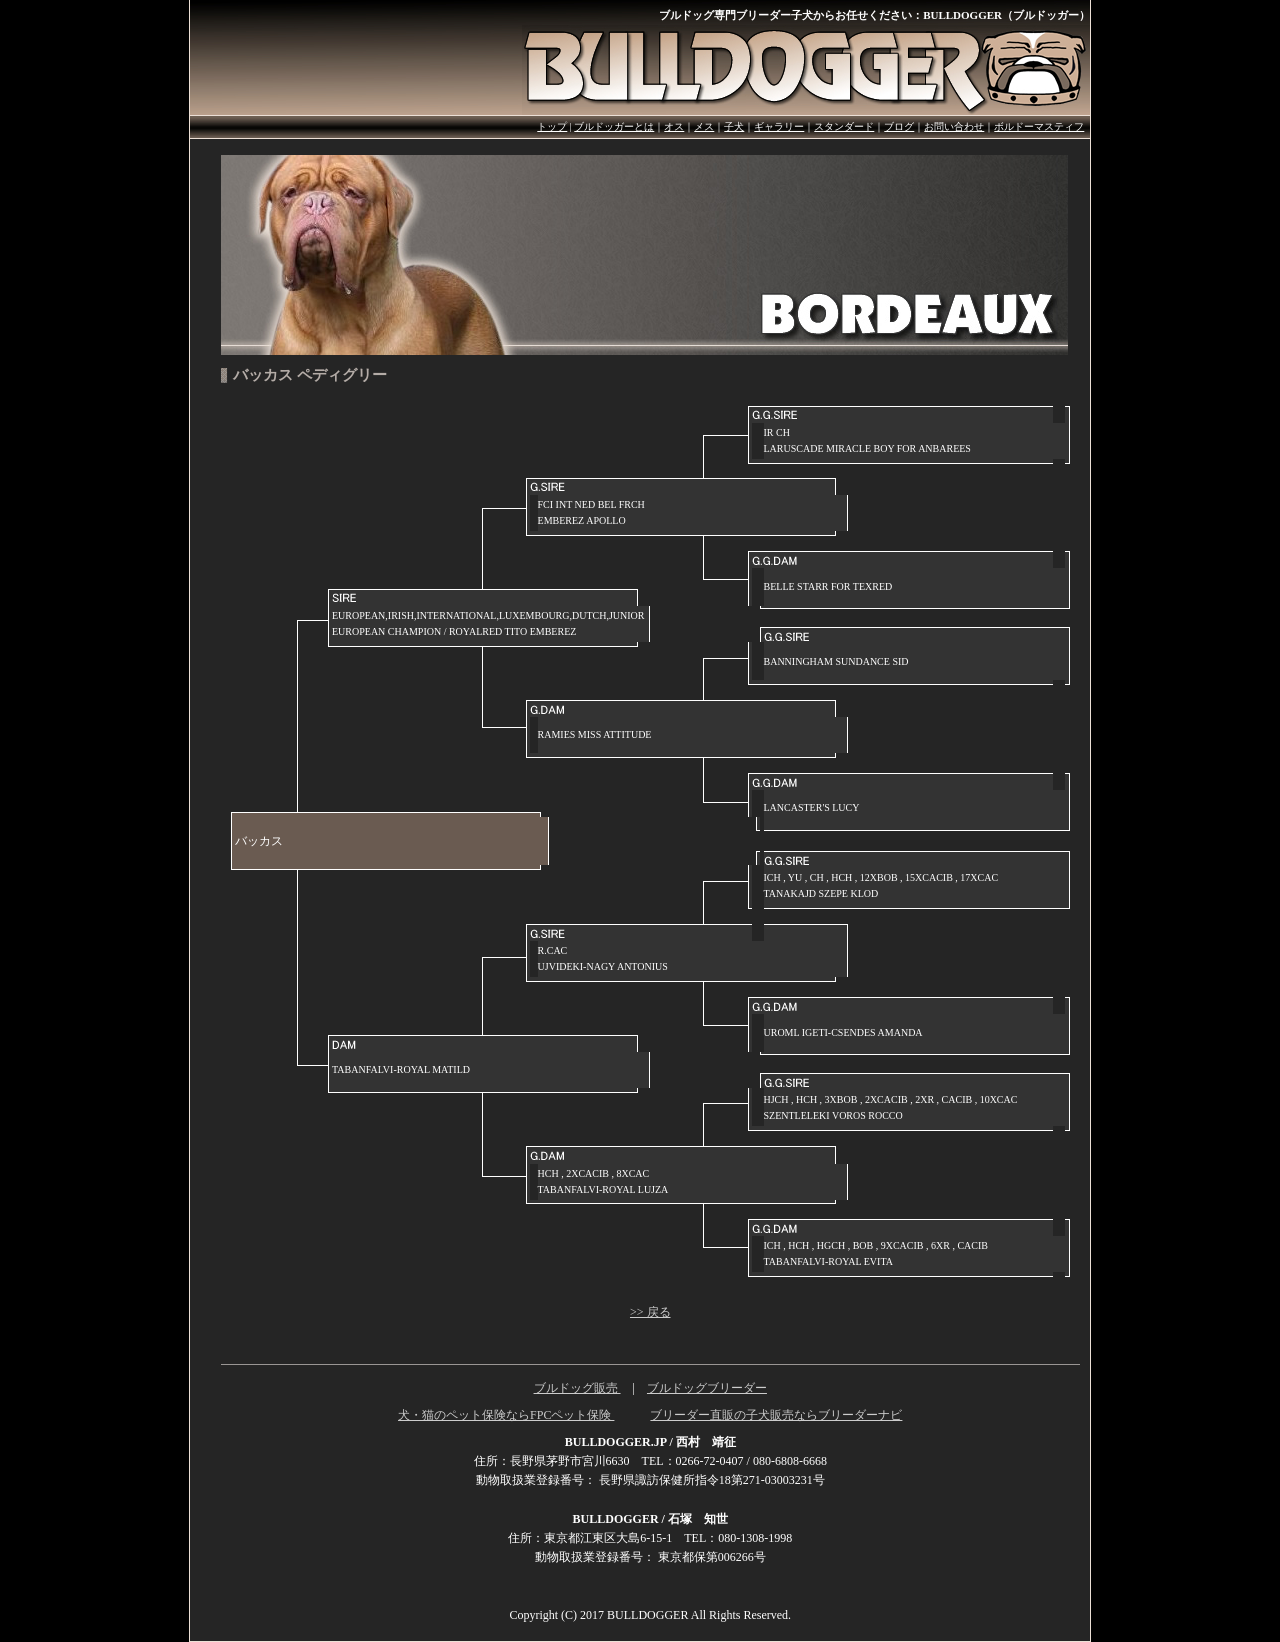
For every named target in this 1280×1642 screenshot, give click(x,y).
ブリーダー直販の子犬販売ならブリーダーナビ (776, 1415)
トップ (552, 126)
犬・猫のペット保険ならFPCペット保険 (506, 1415)
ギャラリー (779, 126)
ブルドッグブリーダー (707, 1388)
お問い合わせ (954, 126)
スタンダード (844, 126)
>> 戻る (650, 1312)
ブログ (899, 126)
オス (674, 126)
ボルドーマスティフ (1039, 126)
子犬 (734, 126)
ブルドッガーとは (614, 126)
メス (704, 126)
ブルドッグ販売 (577, 1388)
